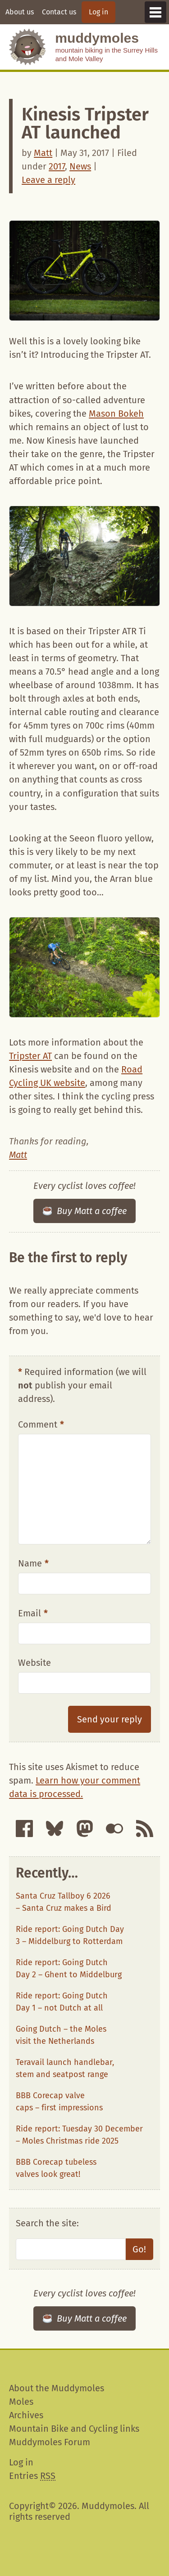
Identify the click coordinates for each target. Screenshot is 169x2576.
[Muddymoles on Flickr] (114, 1828)
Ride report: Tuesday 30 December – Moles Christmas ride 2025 (79, 2135)
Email (33, 1613)
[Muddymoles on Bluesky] (54, 1828)
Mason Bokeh (116, 413)
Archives (26, 2415)
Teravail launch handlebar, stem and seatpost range (65, 2068)
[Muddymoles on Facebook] (24, 1828)
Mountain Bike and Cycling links (74, 2428)
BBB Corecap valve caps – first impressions (59, 2102)
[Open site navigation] (155, 12)
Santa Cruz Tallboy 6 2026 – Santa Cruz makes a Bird (63, 1902)
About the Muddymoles (56, 2388)
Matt (43, 152)
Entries (32, 2475)
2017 (57, 166)
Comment (41, 1424)
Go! (139, 2249)
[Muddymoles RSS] (145, 1828)
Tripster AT (30, 1055)
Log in (98, 12)
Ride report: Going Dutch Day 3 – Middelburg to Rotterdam (70, 1935)
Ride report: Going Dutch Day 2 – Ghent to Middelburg (69, 1969)
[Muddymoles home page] (27, 47)
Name (33, 1563)
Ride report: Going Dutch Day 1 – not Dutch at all (62, 2002)
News (80, 166)
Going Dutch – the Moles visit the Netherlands (61, 2035)
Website (34, 1662)
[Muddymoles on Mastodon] (85, 1828)
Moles (21, 2401)
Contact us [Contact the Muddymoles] (59, 12)
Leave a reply (48, 179)
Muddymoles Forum (49, 2442)
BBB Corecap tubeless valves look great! (56, 2168)
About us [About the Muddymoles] (19, 12)
